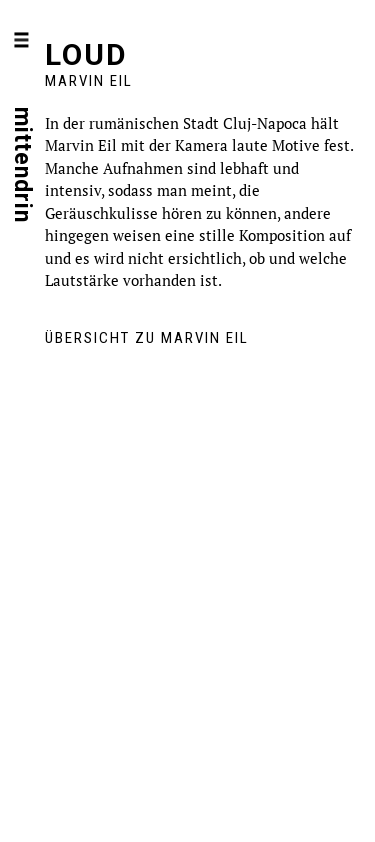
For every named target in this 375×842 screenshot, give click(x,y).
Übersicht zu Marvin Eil (147, 338)
